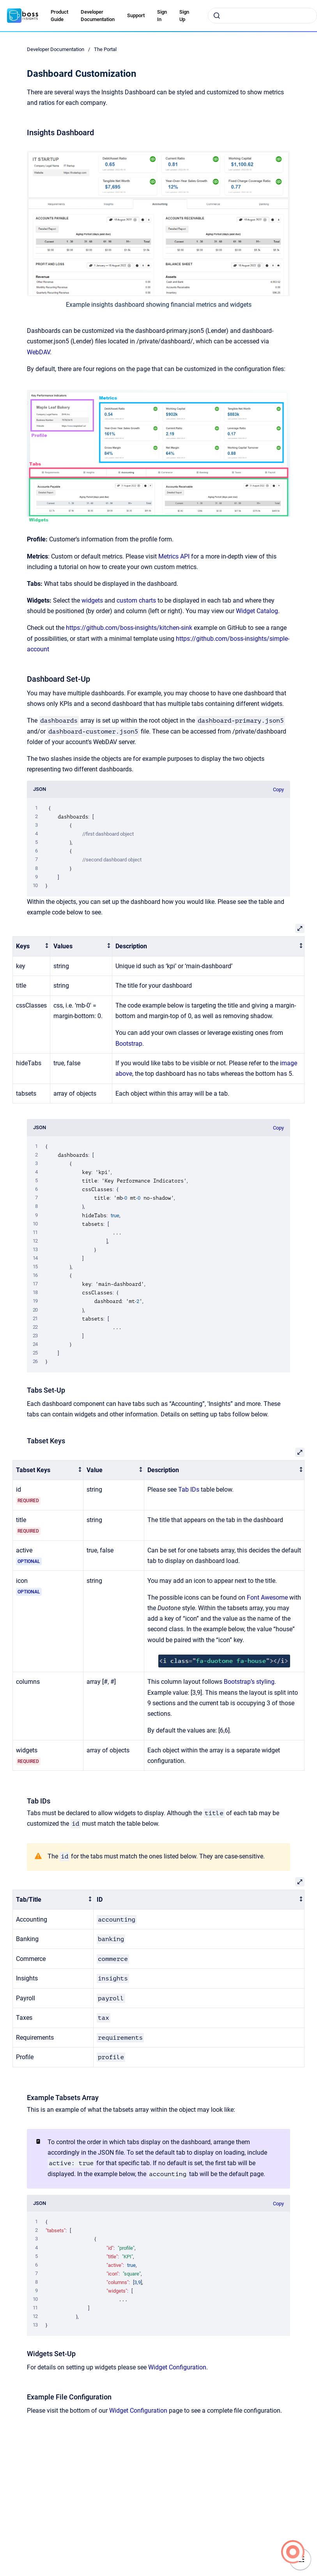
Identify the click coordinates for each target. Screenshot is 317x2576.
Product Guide (59, 16)
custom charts (136, 600)
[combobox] (262, 15)
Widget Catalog (257, 611)
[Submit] (217, 15)
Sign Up (184, 16)
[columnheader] (31, 946)
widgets (92, 600)
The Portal (105, 49)
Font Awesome (267, 1597)
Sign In (162, 16)
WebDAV (38, 352)
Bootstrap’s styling (249, 1681)
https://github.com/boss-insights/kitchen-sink (129, 627)
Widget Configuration (177, 2367)
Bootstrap (128, 1043)
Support (136, 15)
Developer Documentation (98, 16)
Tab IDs (188, 1489)
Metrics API (173, 556)
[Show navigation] (300, 2559)
